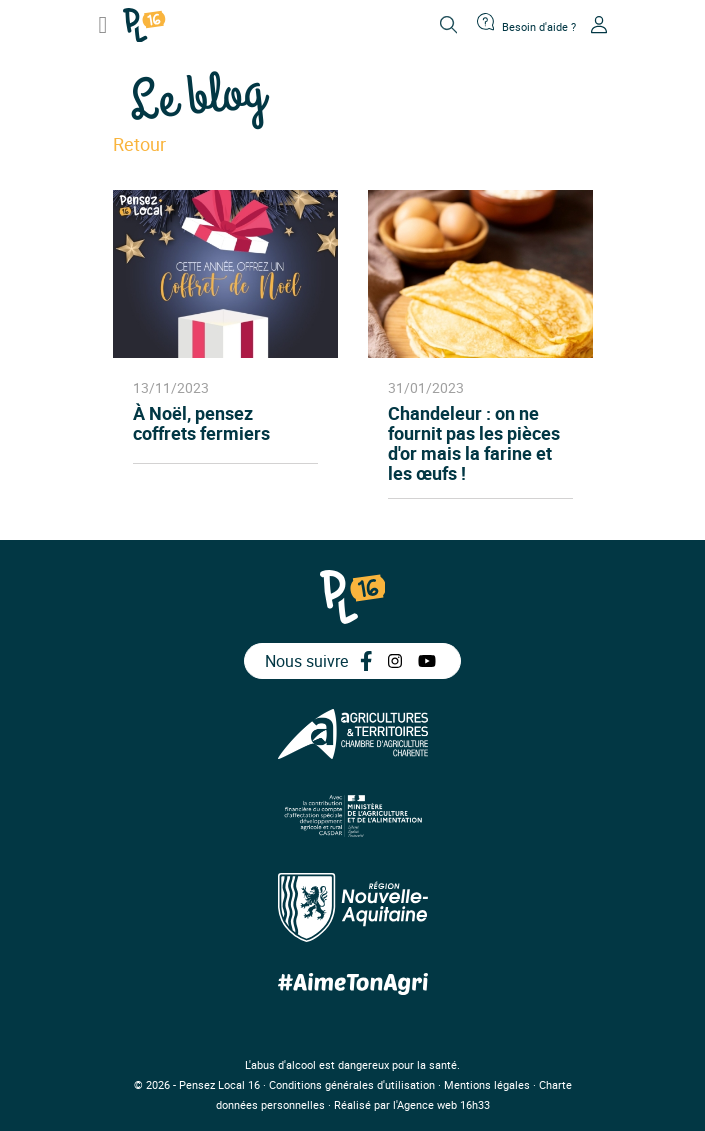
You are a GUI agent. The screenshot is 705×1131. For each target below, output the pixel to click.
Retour (139, 144)
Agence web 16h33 (443, 1104)
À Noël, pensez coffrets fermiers (201, 424)
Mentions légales (487, 1084)
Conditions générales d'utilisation (352, 1084)
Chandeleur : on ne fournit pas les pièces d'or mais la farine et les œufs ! (474, 443)
